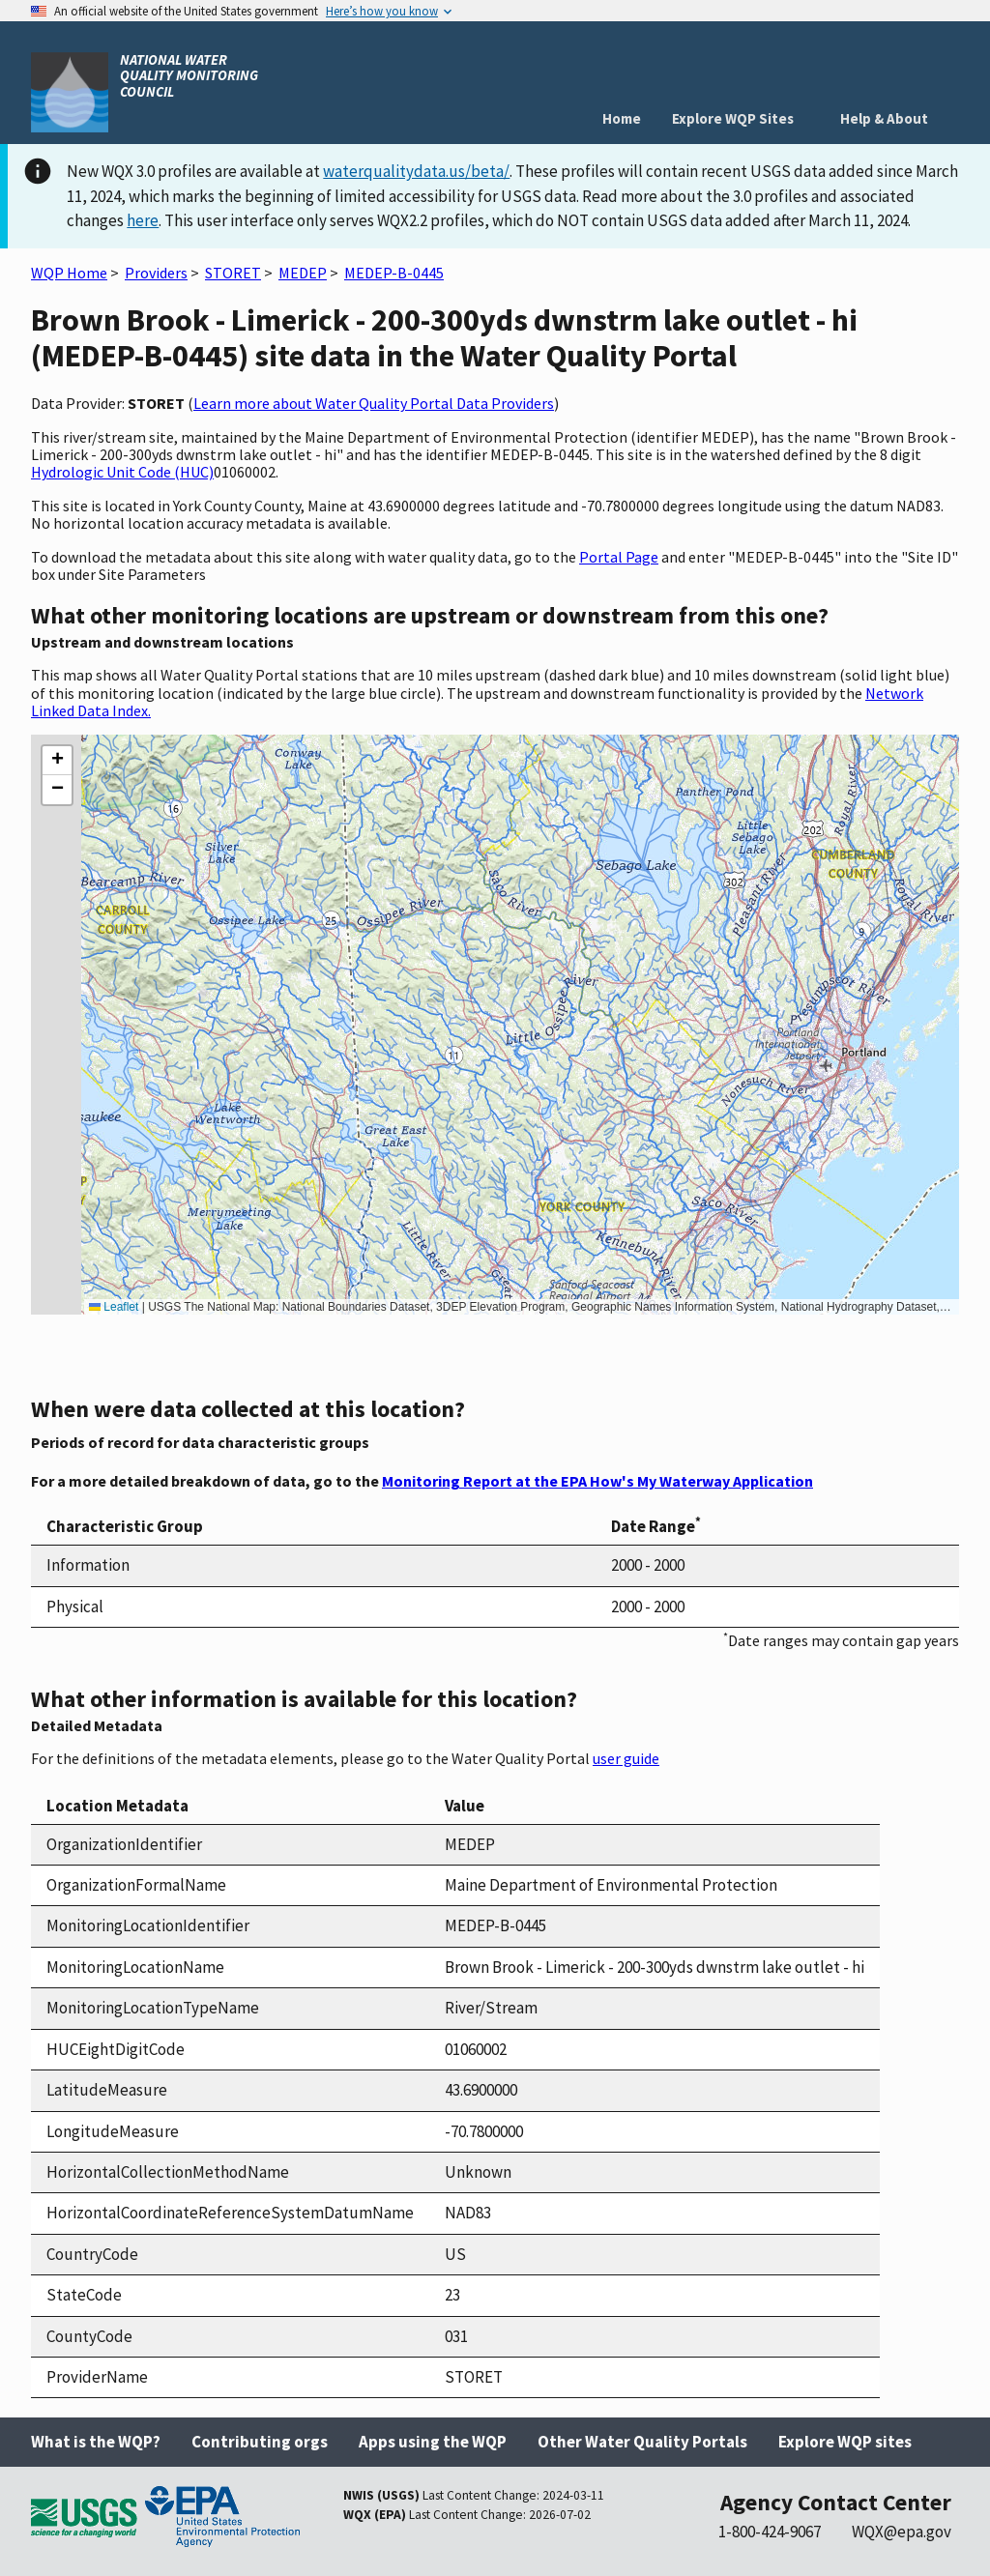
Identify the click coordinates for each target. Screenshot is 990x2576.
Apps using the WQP (433, 2441)
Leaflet (113, 1307)
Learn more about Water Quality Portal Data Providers (373, 403)
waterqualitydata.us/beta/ (416, 171)
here (143, 220)
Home (621, 118)
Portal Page (618, 556)
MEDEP (302, 272)
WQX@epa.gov (901, 2531)
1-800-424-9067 (769, 2531)
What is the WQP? (95, 2441)
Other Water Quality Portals (642, 2441)
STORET (233, 272)
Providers (156, 272)
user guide (626, 1758)
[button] (57, 760)
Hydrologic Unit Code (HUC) (122, 471)
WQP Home (69, 272)
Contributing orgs (259, 2441)
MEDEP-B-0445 (394, 272)
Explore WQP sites (845, 2441)
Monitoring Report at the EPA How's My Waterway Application (597, 1481)
